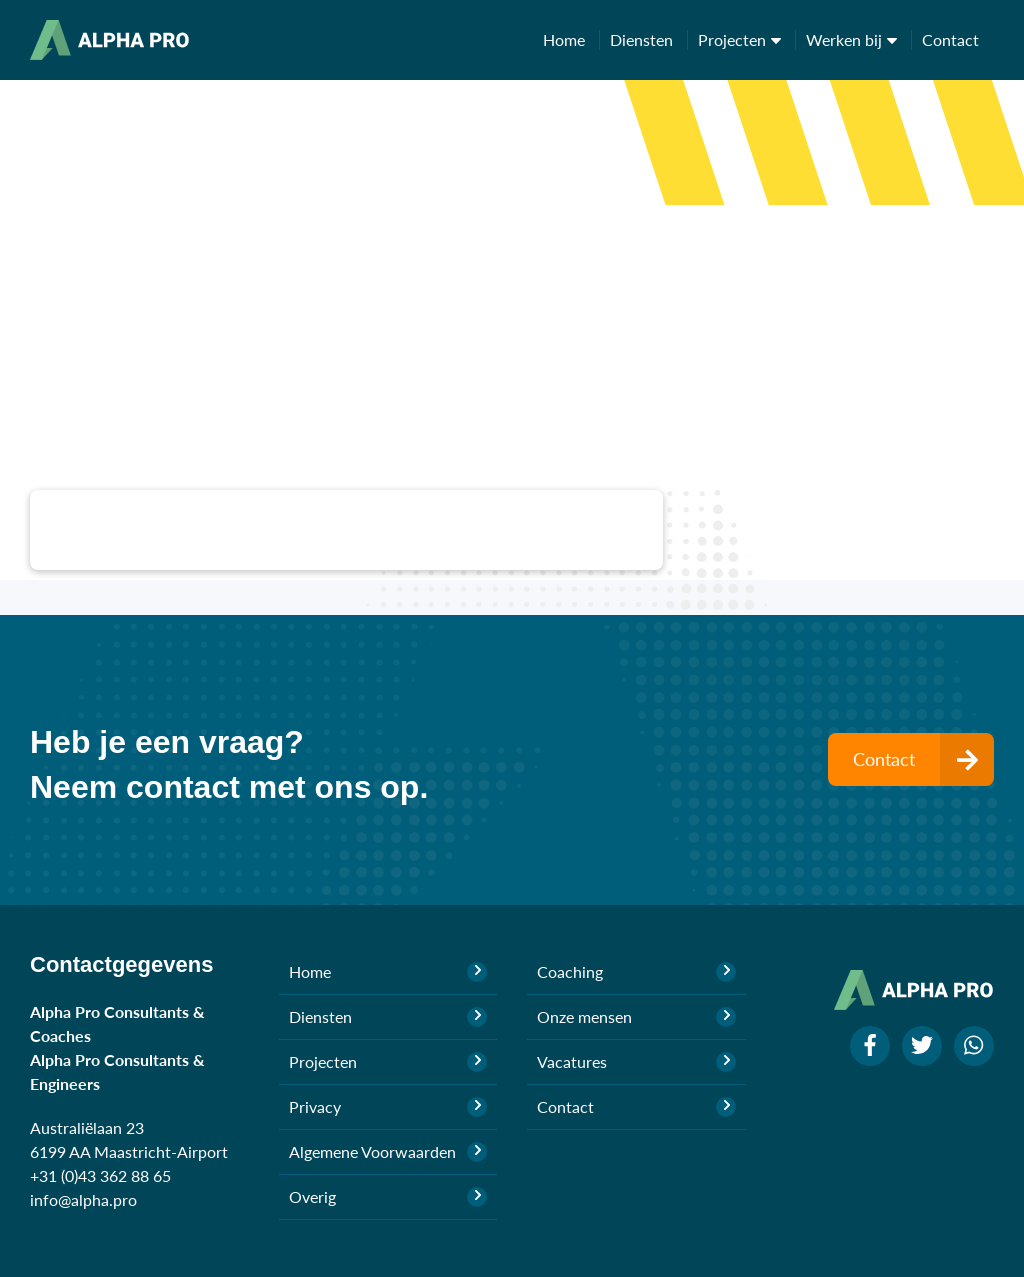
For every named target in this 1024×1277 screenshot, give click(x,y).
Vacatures (636, 1062)
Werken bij (859, 40)
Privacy (388, 1107)
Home (571, 40)
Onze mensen (636, 1017)
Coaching (636, 972)
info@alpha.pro (83, 1199)
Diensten (649, 40)
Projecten (747, 40)
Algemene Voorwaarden (388, 1152)
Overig (388, 1197)
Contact (950, 39)
